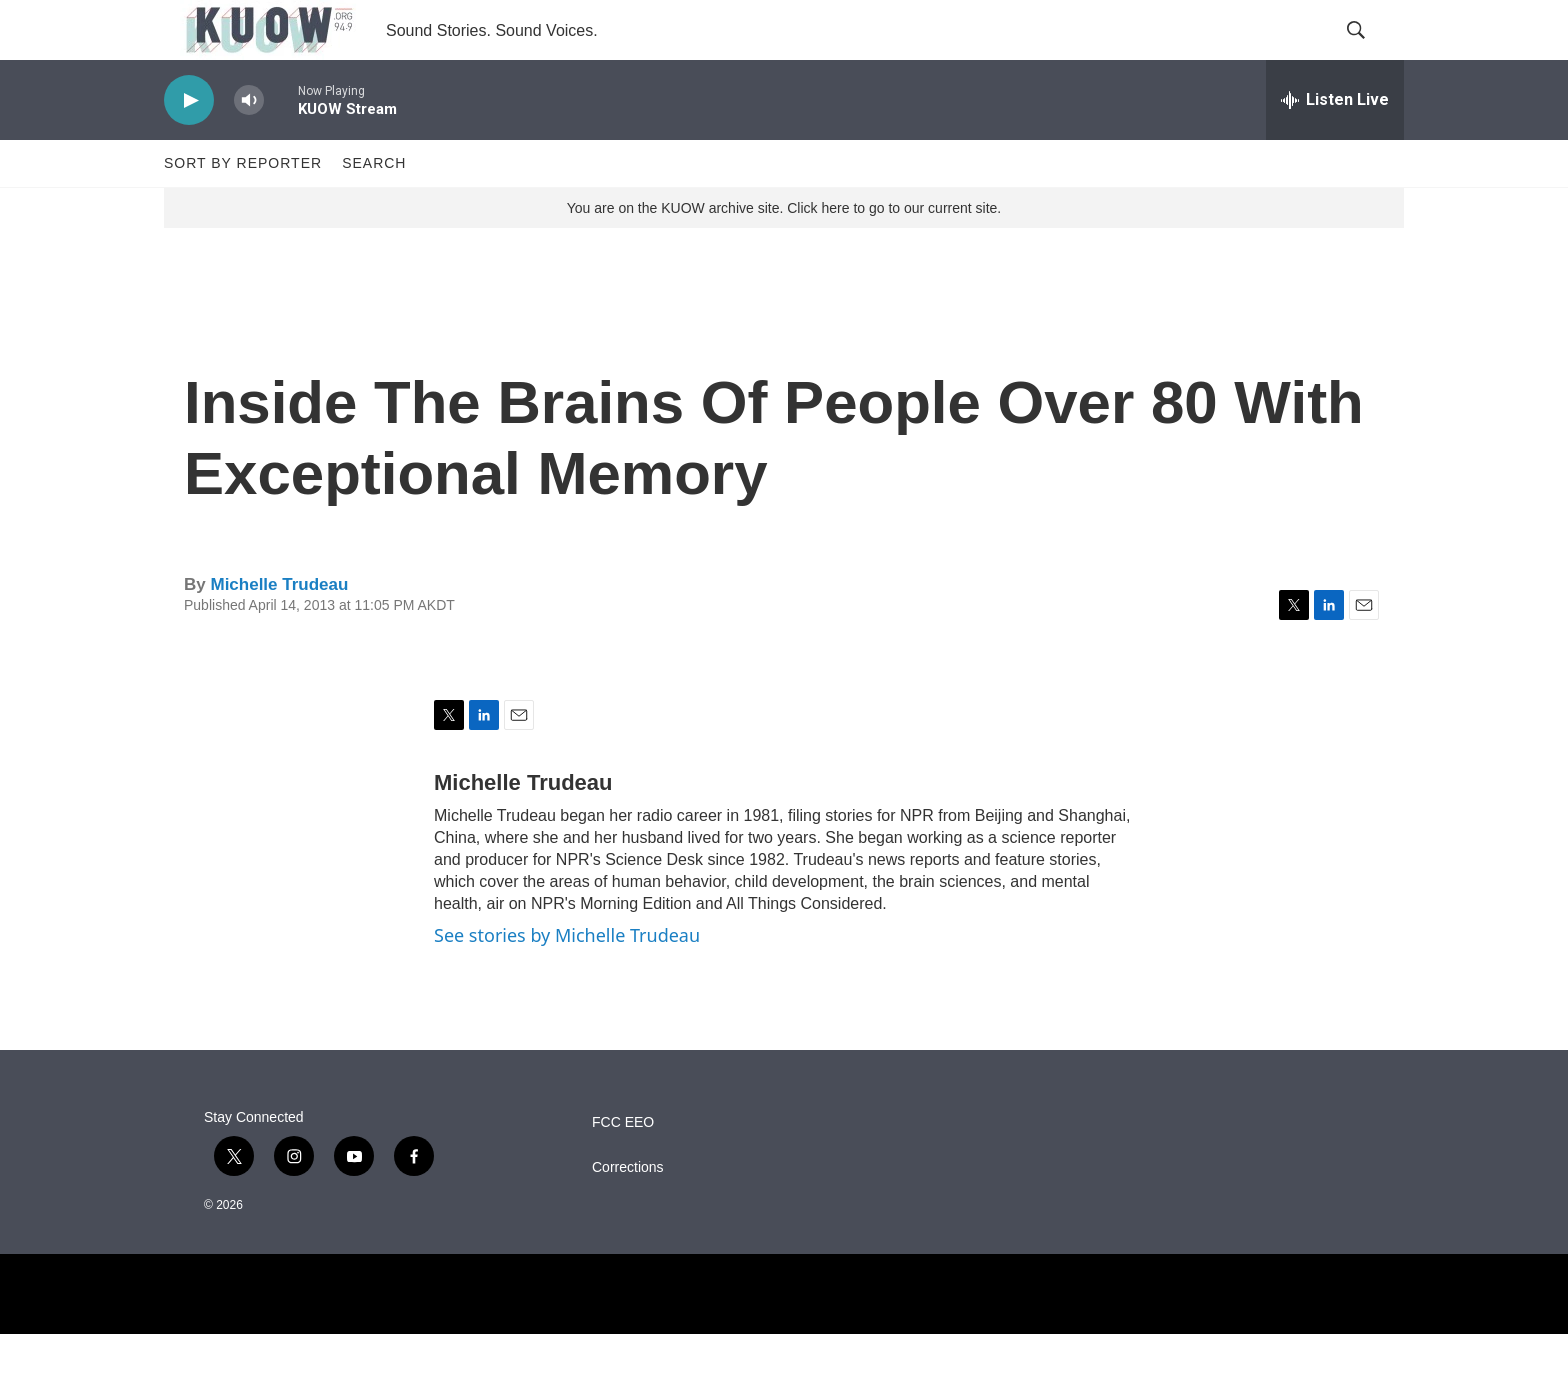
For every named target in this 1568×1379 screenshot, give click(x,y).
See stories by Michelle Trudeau (567, 980)
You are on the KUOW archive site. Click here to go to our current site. (784, 253)
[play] (189, 145)
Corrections (628, 1212)
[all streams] (1335, 145)
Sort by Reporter (243, 208)
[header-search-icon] (1372, 53)
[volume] (249, 145)
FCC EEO (623, 1167)
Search (374, 208)
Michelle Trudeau (279, 629)
